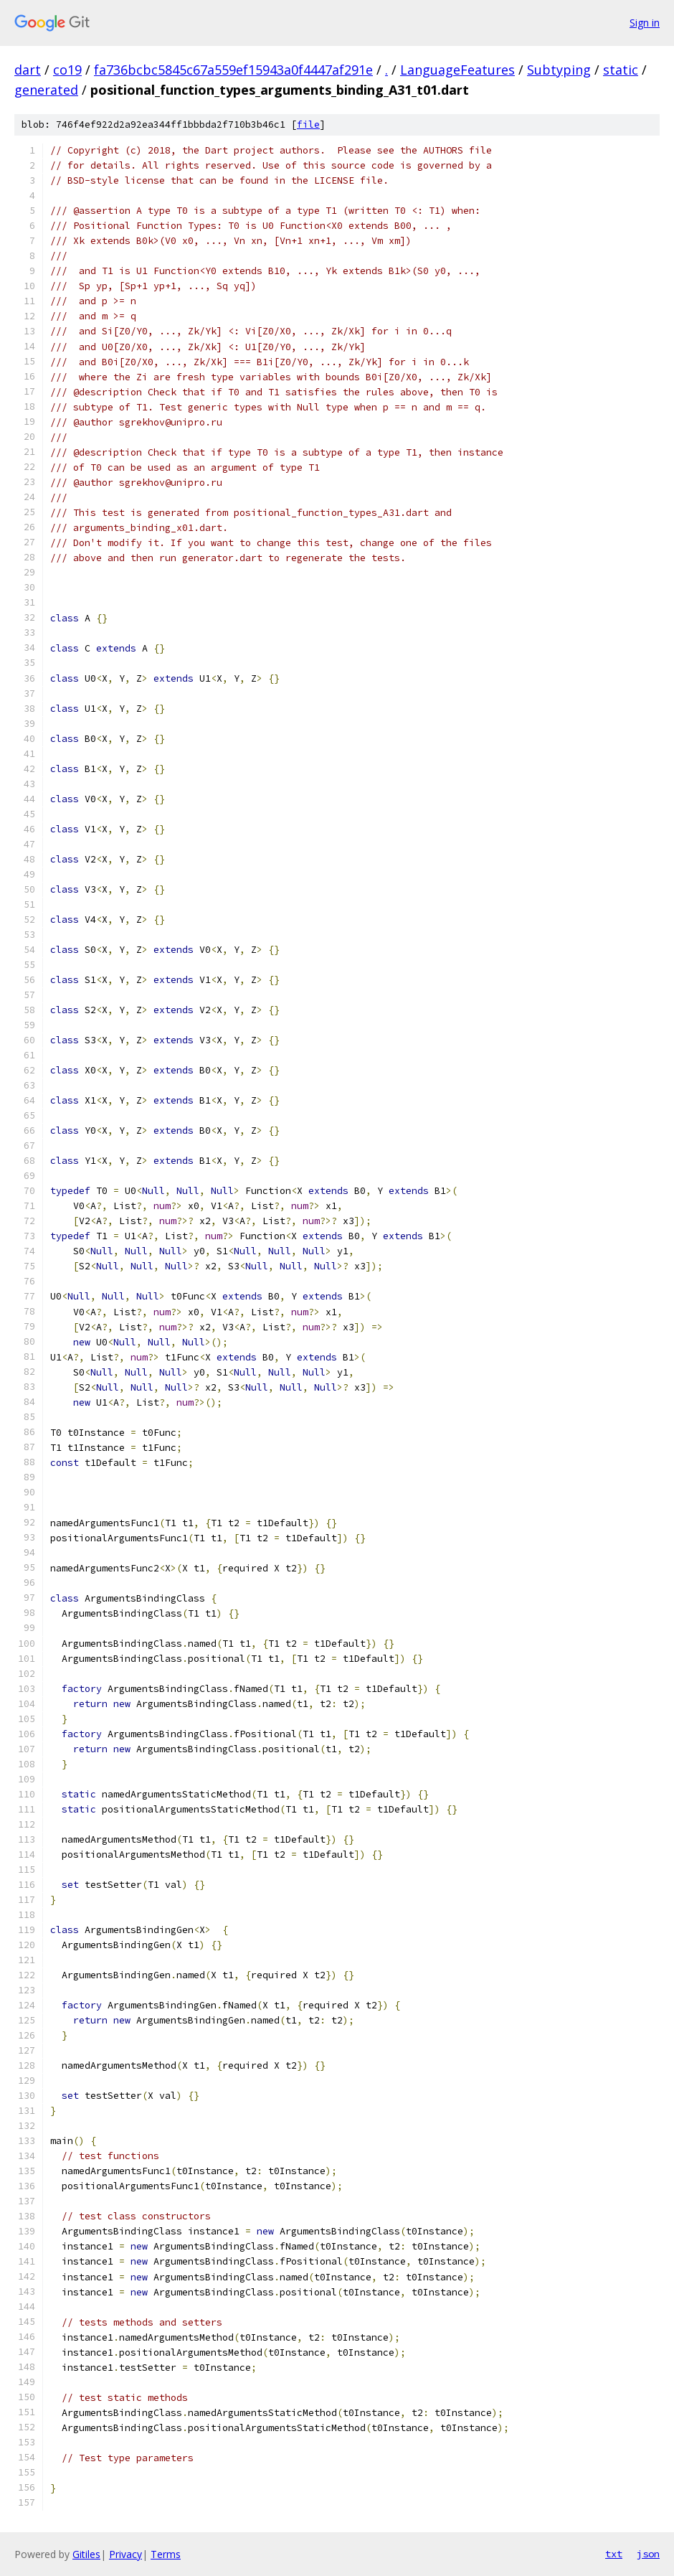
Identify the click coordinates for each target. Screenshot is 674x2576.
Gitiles (86, 2554)
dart (27, 69)
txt (613, 2553)
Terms (166, 2554)
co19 (67, 69)
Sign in (645, 22)
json (648, 2553)
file (308, 124)
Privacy (125, 2554)
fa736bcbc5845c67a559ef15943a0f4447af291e (233, 69)
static (620, 69)
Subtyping (559, 69)
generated (46, 89)
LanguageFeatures (457, 69)
